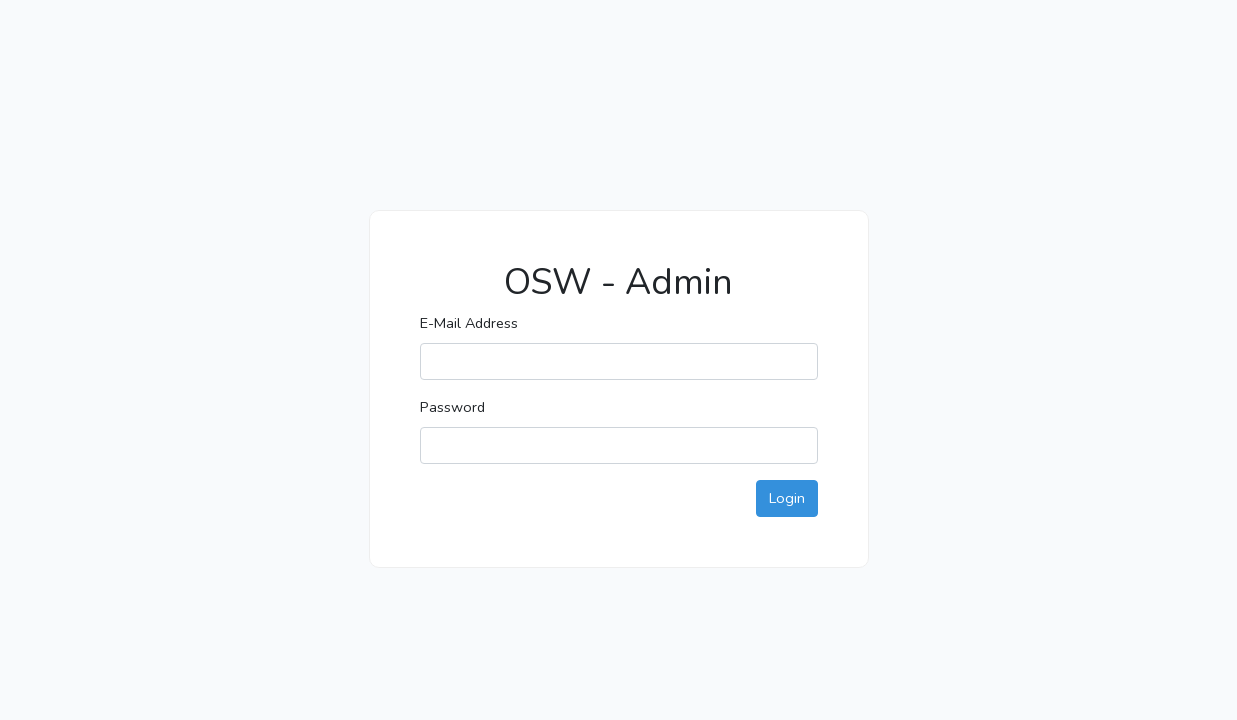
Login (787, 498)
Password (452, 407)
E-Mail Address (469, 323)
